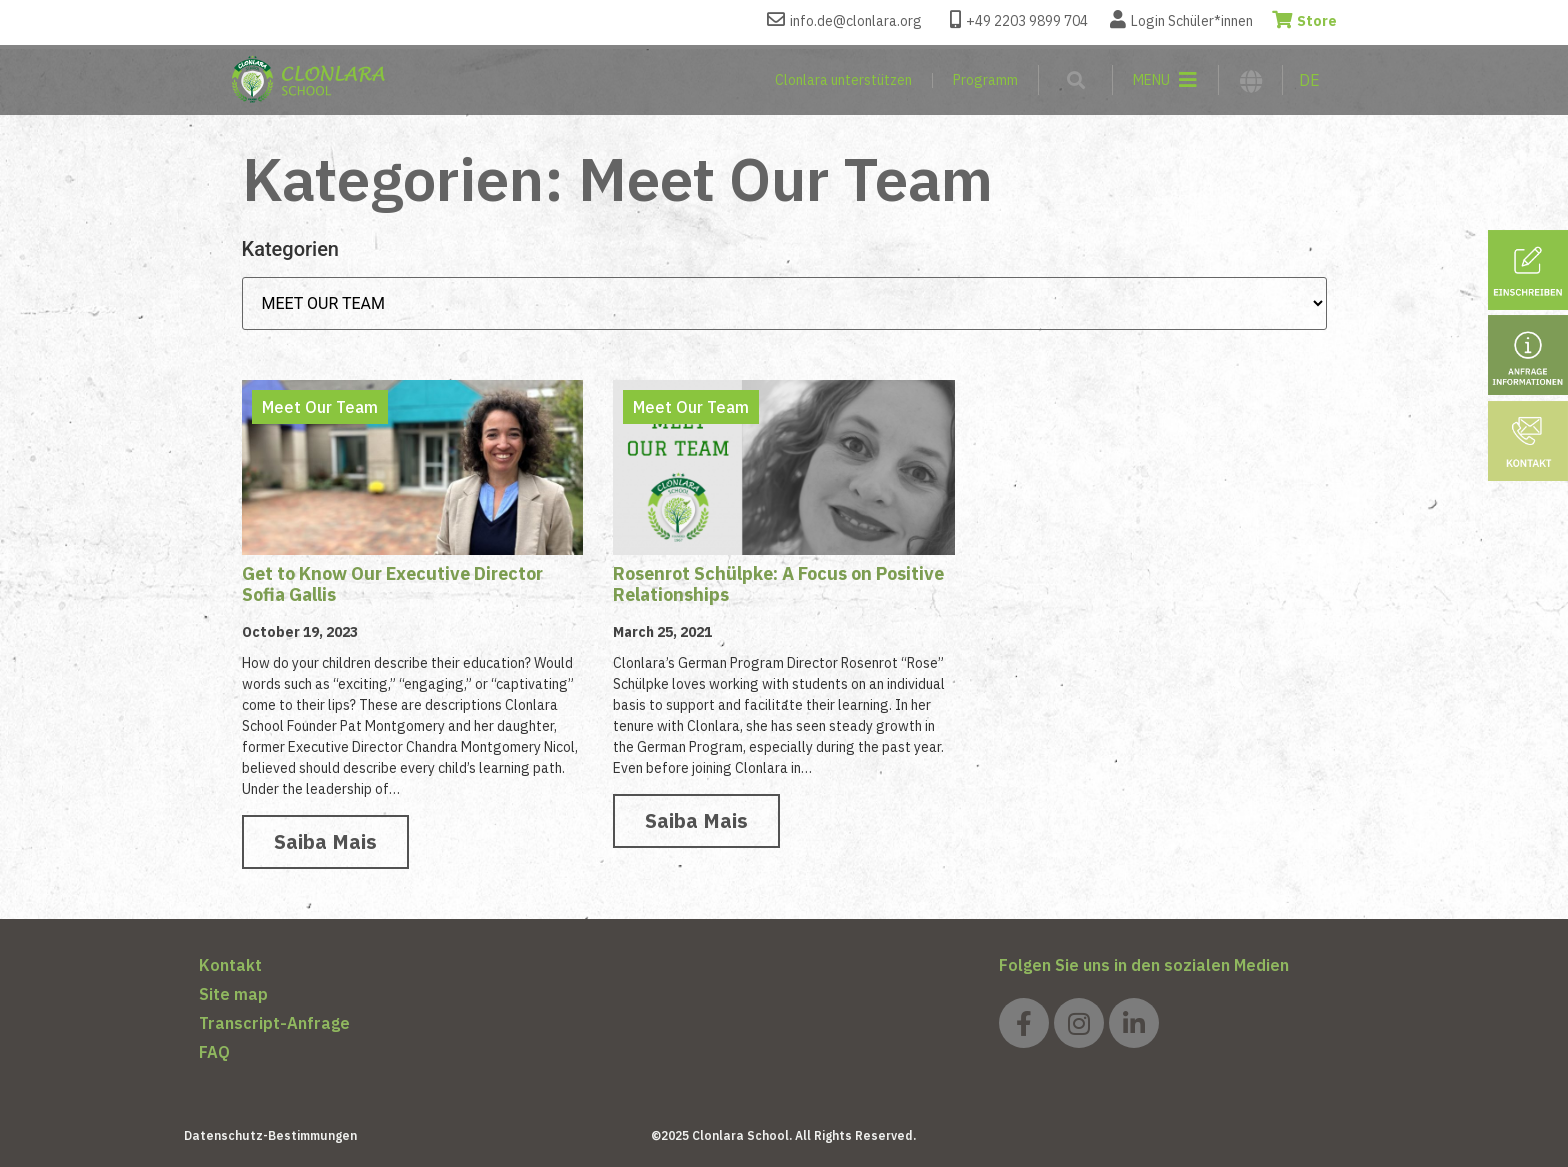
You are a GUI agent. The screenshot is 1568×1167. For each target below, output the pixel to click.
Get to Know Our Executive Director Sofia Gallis (392, 584)
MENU (1151, 80)
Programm (985, 80)
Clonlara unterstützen (843, 80)
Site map (233, 994)
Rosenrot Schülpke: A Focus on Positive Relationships (778, 584)
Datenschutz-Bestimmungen (270, 1135)
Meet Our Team (320, 407)
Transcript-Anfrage (274, 1023)
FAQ (214, 1052)
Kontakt (230, 965)
